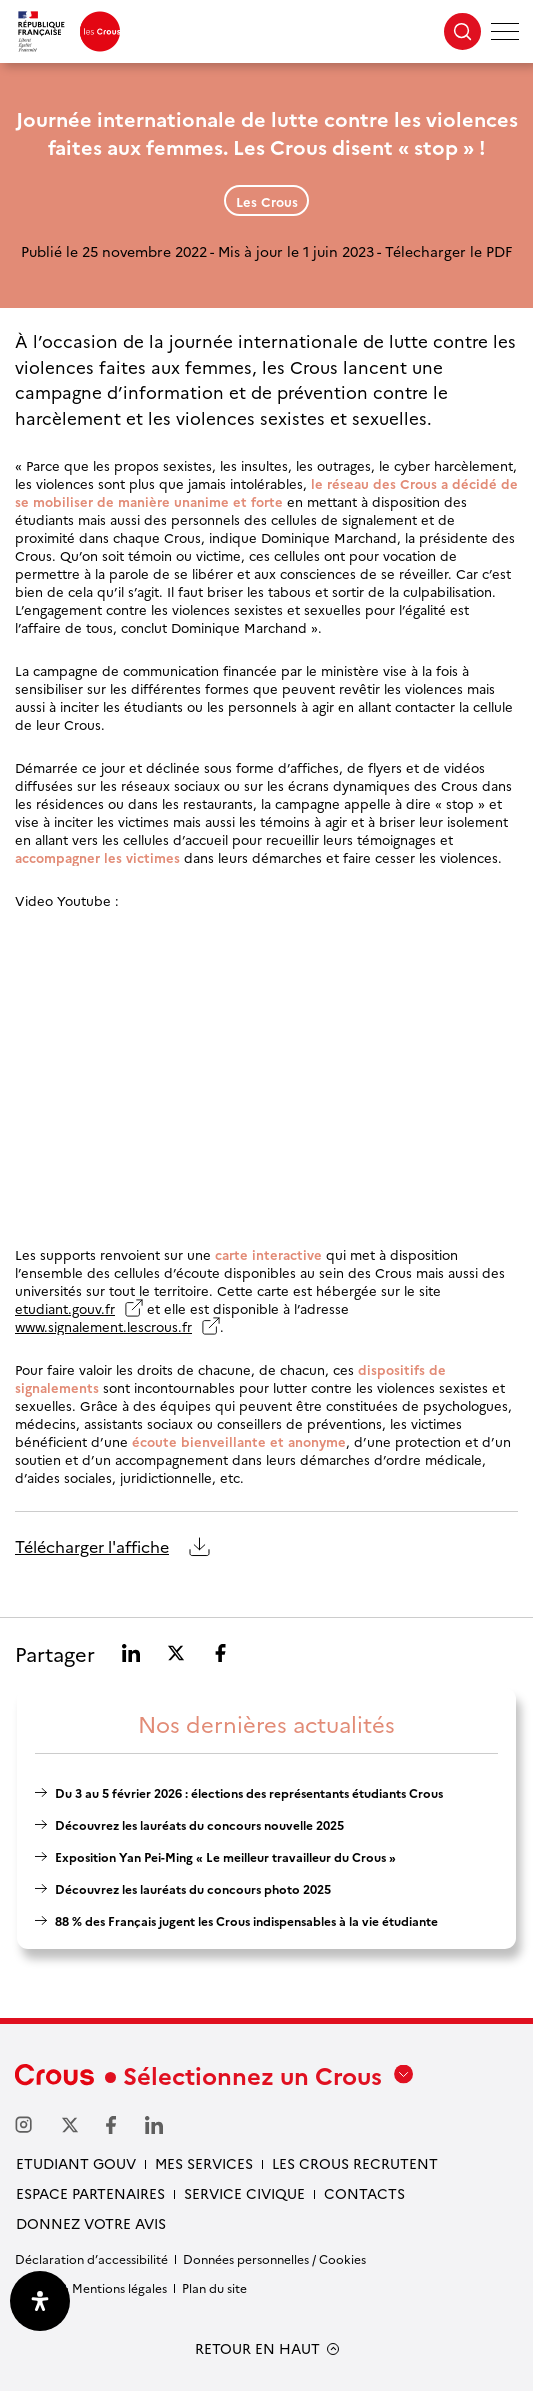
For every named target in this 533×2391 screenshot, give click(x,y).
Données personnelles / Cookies (274, 2258)
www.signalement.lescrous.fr (103, 1326)
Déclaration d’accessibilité (91, 2258)
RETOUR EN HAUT (257, 2348)
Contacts (364, 2193)
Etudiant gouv (76, 2163)
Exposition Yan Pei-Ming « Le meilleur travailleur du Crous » (225, 1856)
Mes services (204, 2163)
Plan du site (214, 2287)
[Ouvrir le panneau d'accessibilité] (40, 2301)
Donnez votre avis (91, 2223)
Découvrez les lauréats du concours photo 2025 (193, 1888)
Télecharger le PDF (448, 251)
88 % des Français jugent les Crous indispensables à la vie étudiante (246, 1920)
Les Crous (267, 201)
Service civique (244, 2193)
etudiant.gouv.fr (65, 1308)
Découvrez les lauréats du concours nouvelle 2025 (199, 1824)
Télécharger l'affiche (92, 1547)
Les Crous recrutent (355, 2163)
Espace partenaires (90, 2193)
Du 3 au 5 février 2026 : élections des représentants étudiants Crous (249, 1792)
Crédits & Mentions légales (91, 2287)
